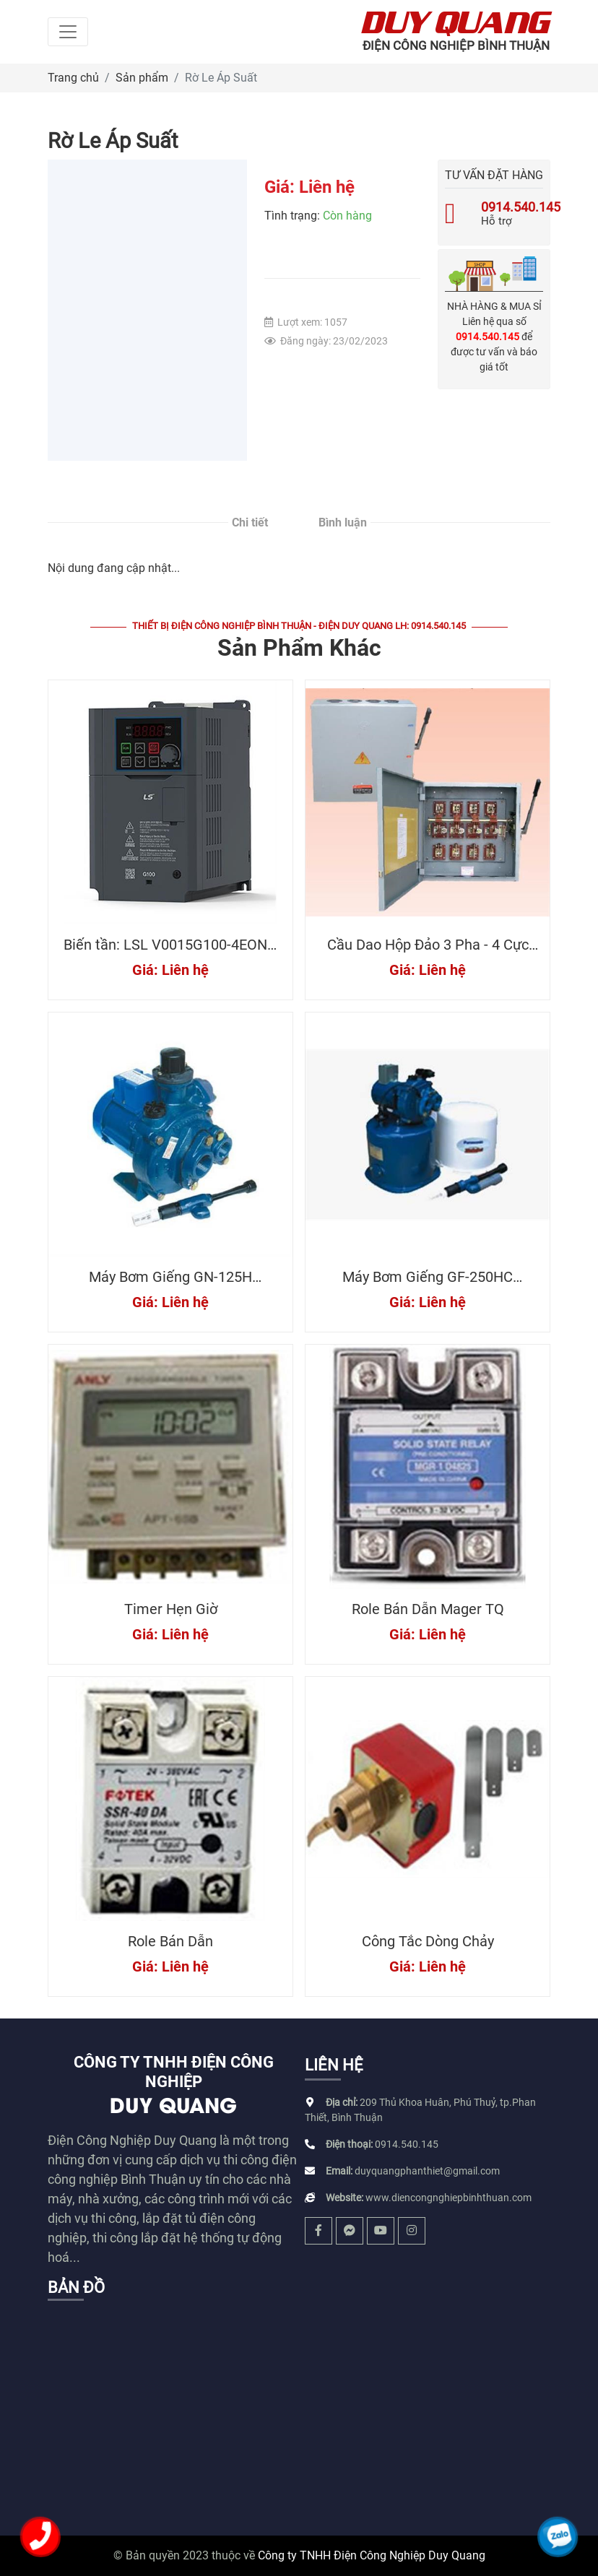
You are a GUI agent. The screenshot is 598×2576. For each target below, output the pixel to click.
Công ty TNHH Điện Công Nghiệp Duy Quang (371, 2555)
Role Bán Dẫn (170, 1941)
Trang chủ (73, 77)
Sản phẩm (142, 77)
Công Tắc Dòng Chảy (428, 1941)
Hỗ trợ (494, 213)
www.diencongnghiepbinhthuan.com (448, 2197)
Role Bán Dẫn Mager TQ (428, 1609)
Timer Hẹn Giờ (170, 1609)
